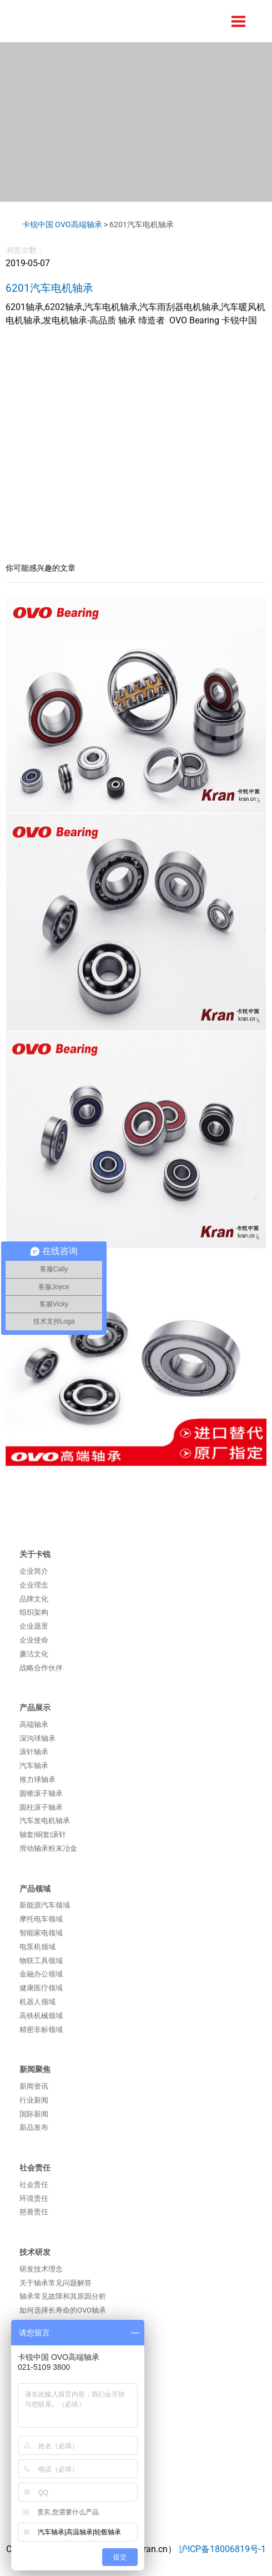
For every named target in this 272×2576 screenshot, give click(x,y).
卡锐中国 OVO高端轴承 (62, 224)
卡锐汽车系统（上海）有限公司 (86, 21)
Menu (238, 21)
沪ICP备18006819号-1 (222, 2549)
